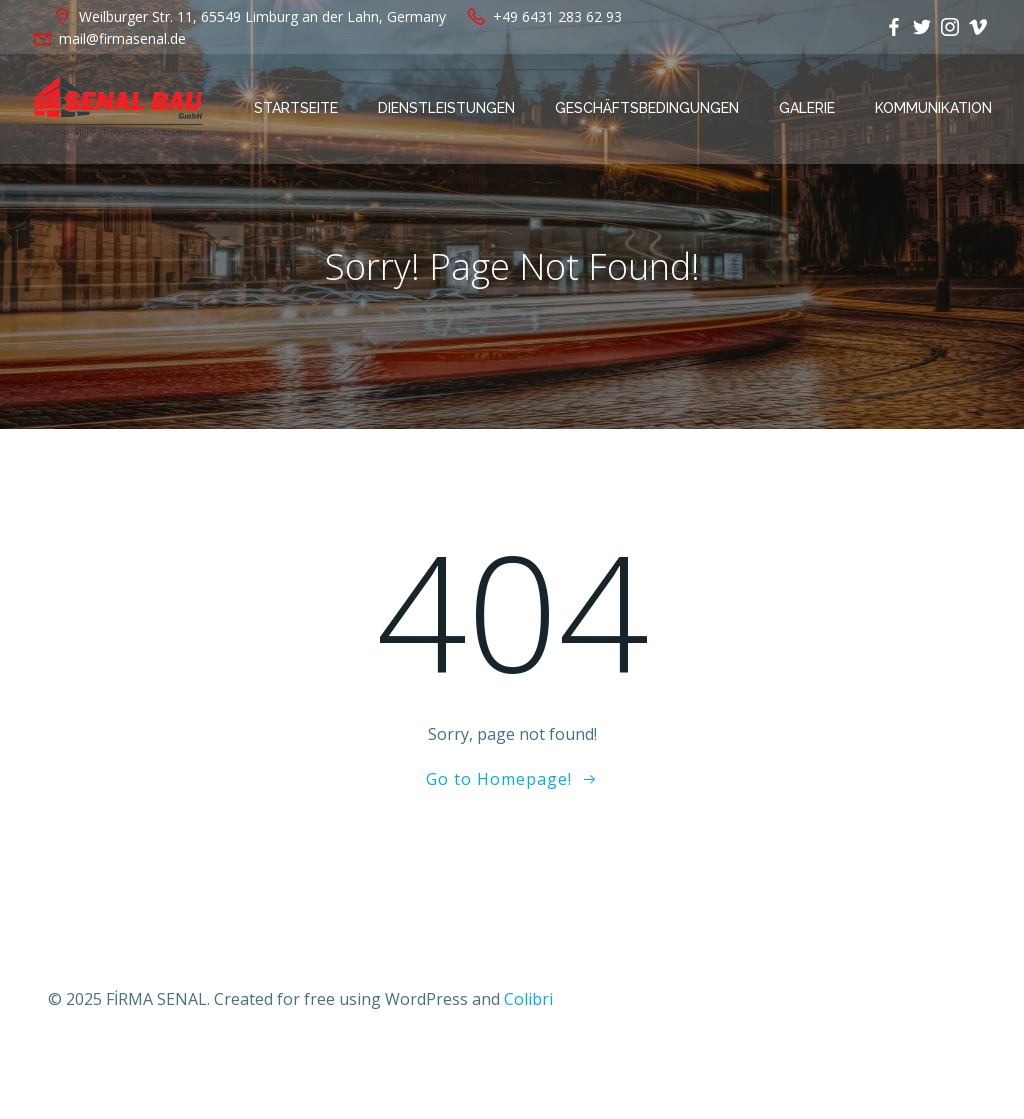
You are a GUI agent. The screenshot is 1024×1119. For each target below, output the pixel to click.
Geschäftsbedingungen (647, 108)
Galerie (807, 108)
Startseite (296, 108)
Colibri (528, 999)
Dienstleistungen (446, 108)
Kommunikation (933, 108)
